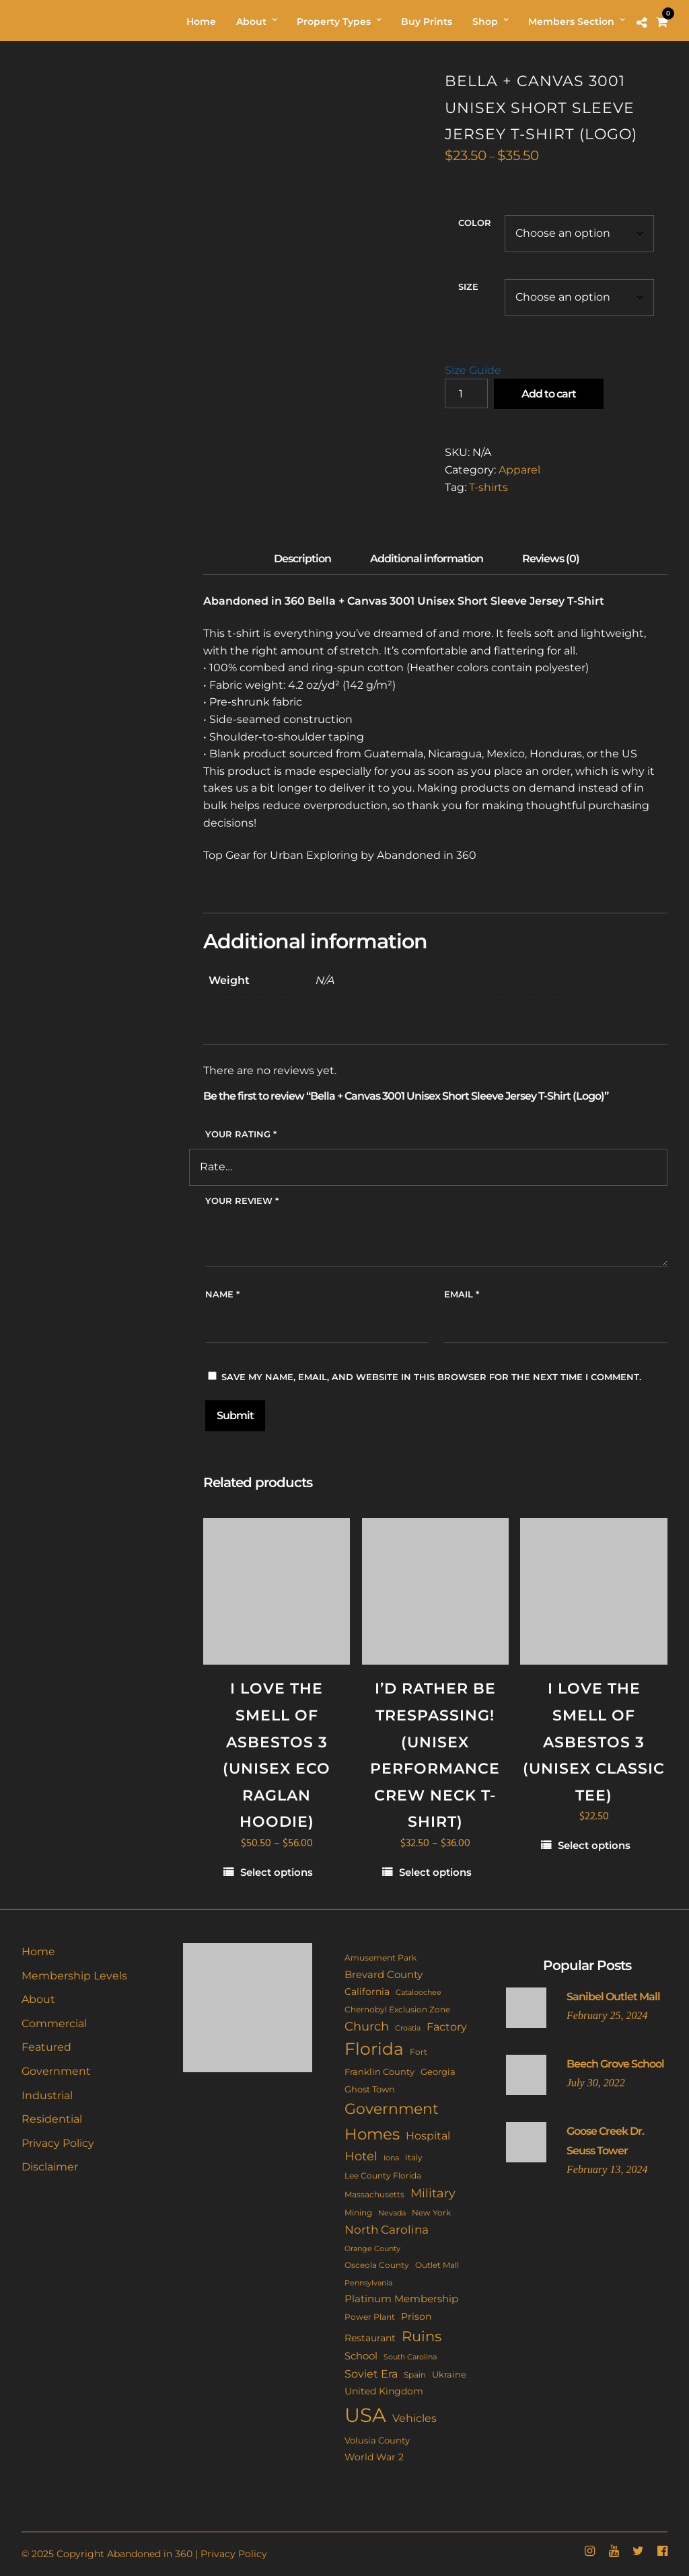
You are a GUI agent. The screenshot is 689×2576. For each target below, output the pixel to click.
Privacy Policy (58, 2143)
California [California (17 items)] (367, 1991)
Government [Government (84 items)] (391, 2108)
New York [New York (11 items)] (431, 2212)
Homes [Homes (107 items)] (372, 2134)
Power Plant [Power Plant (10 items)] (369, 2317)
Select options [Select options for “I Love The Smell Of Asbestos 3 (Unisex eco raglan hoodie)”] (276, 1872)
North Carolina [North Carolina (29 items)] (386, 2229)
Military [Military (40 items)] (433, 2193)
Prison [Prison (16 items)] (416, 2316)
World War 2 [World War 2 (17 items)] (374, 2457)
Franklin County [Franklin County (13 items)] (379, 2071)
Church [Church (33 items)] (366, 2026)
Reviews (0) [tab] (550, 558)
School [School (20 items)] (360, 2355)
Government (56, 2071)
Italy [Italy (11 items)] (414, 2157)
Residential (52, 2119)
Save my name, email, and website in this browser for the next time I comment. (431, 1376)
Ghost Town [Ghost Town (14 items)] (369, 2089)
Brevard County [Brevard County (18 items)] (383, 1975)
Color (474, 222)
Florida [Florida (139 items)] (374, 2049)
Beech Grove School (615, 2063)
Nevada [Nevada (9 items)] (392, 2213)
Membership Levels (74, 1975)
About (38, 1999)
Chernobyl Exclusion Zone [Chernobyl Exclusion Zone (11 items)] (397, 2009)
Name (222, 1294)
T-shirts (488, 487)
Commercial (54, 2023)
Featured (46, 2047)
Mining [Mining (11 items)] (358, 2212)
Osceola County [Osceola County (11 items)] (376, 2265)
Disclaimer (50, 2166)
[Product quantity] (466, 393)
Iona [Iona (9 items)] (391, 2157)
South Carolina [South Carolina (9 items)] (410, 2356)
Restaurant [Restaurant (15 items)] (370, 2338)
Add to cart (548, 393)
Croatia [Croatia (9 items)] (408, 2028)
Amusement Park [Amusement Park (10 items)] (380, 1958)
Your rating (241, 1134)
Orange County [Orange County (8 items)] (372, 2248)
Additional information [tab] (426, 558)
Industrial (47, 2095)
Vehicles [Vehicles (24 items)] (414, 2418)
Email (461, 1294)
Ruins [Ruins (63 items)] (421, 2336)
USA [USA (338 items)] (365, 2415)
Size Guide (473, 370)
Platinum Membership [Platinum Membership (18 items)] (401, 2299)
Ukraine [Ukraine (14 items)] (449, 2374)
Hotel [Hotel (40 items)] (360, 2156)
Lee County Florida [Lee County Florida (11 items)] (382, 2175)
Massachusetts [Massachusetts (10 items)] (374, 2194)
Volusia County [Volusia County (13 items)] (377, 2440)
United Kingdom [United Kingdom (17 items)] (383, 2391)
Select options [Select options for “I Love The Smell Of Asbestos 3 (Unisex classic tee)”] (594, 1845)
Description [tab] (302, 558)
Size (468, 286)
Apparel (519, 469)
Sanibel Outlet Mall (613, 1996)
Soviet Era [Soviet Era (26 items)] (371, 2373)
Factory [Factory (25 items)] (447, 2026)
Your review (242, 1200)
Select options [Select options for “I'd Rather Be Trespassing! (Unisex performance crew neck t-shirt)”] (435, 1872)
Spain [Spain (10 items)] (415, 2375)
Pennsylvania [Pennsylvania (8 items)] (368, 2283)
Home (38, 1951)
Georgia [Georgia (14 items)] (438, 2071)
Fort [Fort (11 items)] (418, 2052)
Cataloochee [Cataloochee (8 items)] (418, 1992)
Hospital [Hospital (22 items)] (428, 2135)
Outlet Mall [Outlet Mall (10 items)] (437, 2265)
